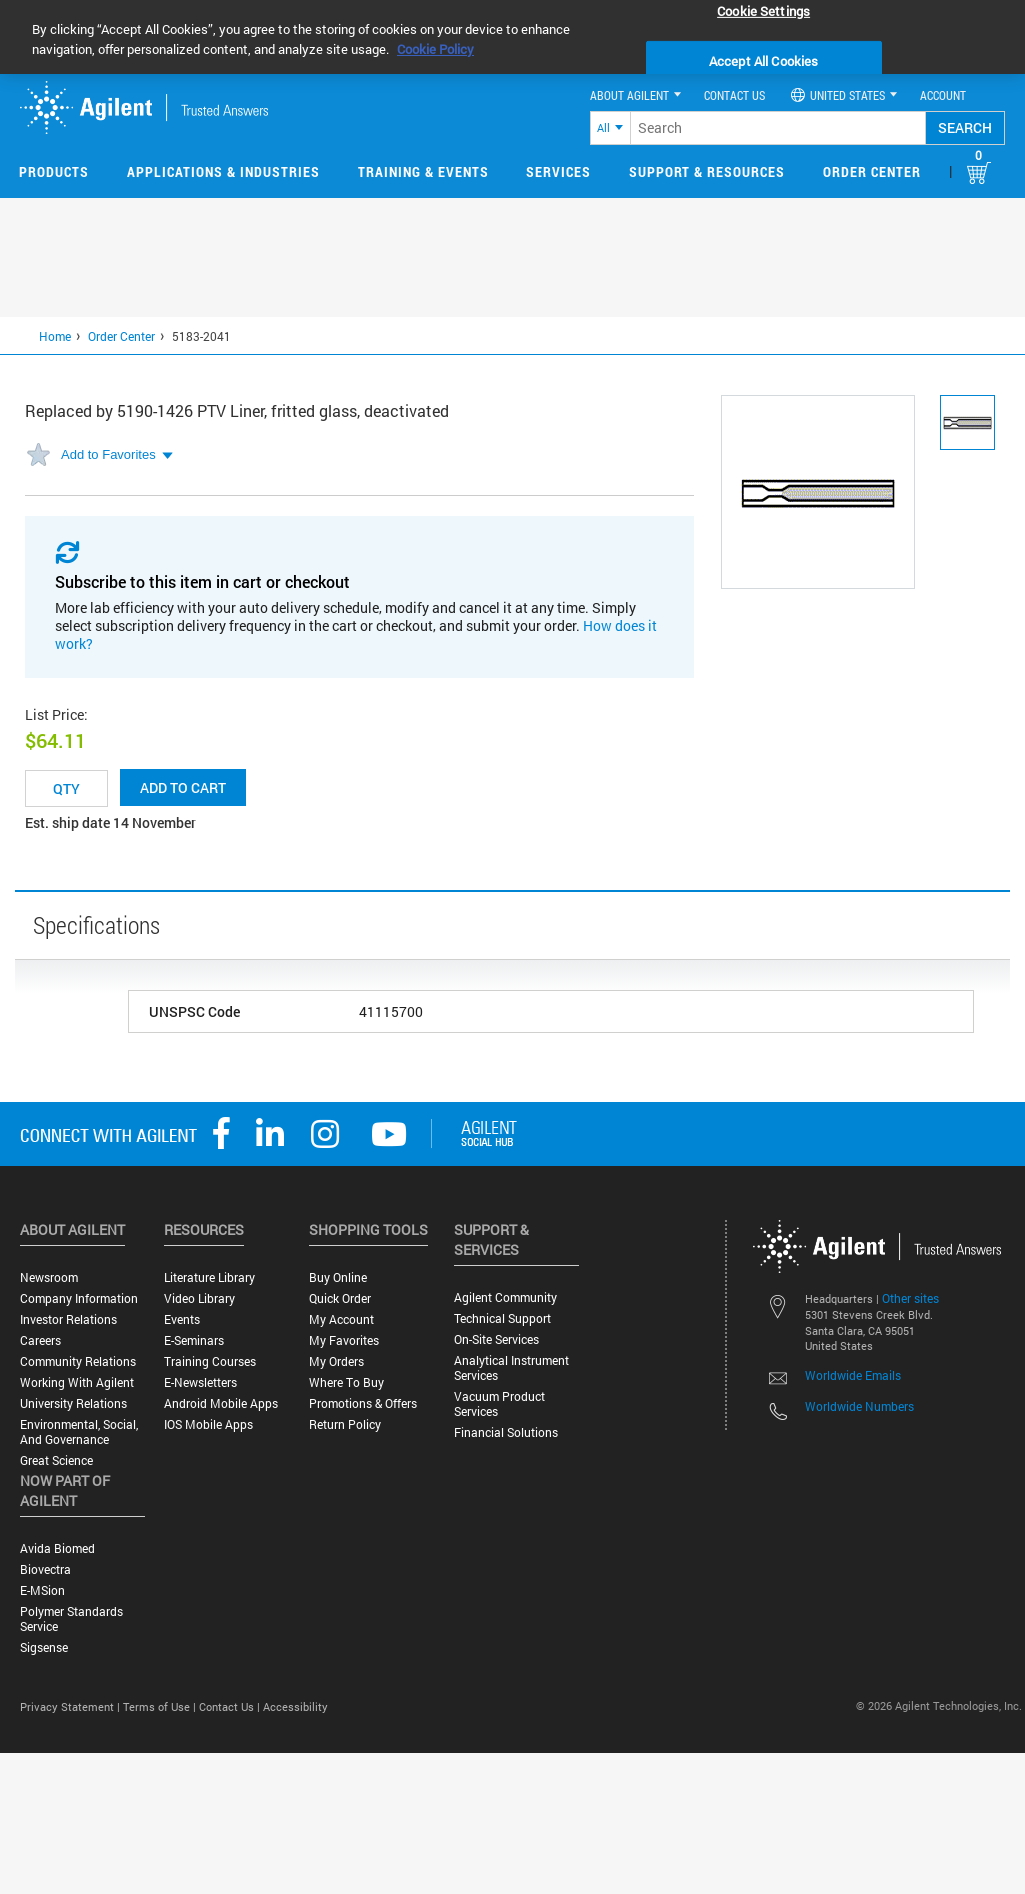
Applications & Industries (223, 171)
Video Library (199, 1298)
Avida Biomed (57, 1548)
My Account (341, 1319)
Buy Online (338, 1277)
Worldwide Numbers (859, 1406)
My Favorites (344, 1340)
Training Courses (210, 1361)
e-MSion (42, 1590)
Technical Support (502, 1318)
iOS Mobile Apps (208, 1424)
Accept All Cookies (763, 61)
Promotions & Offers (363, 1403)
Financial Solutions (506, 1432)
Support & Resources (707, 171)
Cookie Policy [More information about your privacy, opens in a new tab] (435, 49)
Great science (56, 1460)
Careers (40, 1340)
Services (558, 171)
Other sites (910, 1298)
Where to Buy (346, 1382)
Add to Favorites (108, 454)
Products (54, 171)
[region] (512, 37)
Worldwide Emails (853, 1375)
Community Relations (78, 1361)
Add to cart (183, 787)
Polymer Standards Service (71, 1619)
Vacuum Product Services (499, 1404)
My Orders (336, 1361)
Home (55, 336)
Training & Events (423, 171)
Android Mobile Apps (221, 1403)
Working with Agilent (77, 1382)
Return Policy (345, 1424)
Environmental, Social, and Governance (79, 1432)
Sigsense (44, 1647)
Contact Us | (231, 1706)
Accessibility (295, 1706)
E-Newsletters (200, 1382)
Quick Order (340, 1298)
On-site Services (496, 1339)
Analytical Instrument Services (511, 1368)
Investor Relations (68, 1319)
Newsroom (49, 1277)
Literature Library (209, 1277)
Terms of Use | (161, 1706)
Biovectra (45, 1569)
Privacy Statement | (71, 1706)
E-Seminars (194, 1340)
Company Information (79, 1298)
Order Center (872, 171)
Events (182, 1319)
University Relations (73, 1403)
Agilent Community (505, 1297)
